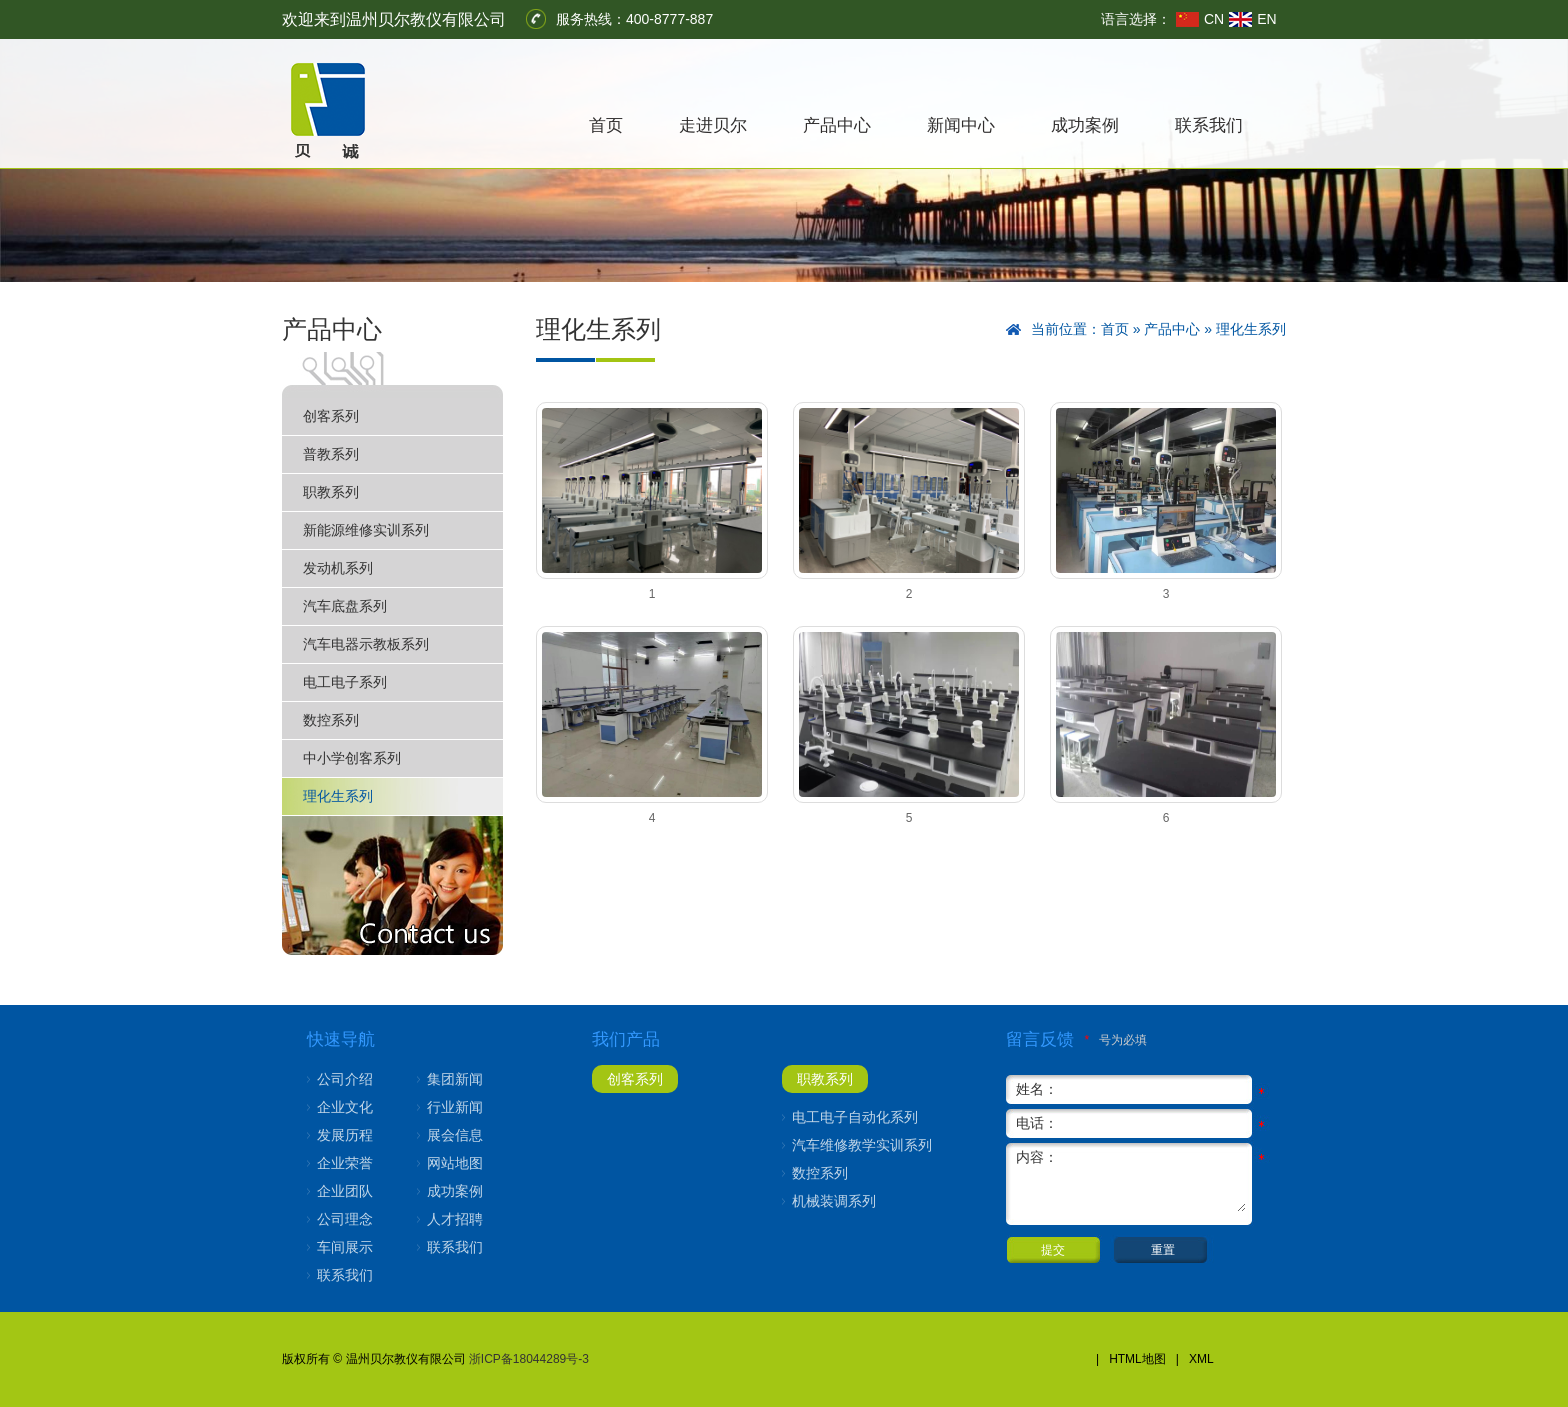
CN (1214, 19)
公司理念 (345, 1219)
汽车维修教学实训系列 (862, 1145)
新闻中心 (961, 125)
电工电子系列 (345, 682)
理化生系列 (338, 796)
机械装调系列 (834, 1201)
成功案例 (1085, 125)
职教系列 (331, 492)
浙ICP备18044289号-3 (529, 1359)
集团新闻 (455, 1079)
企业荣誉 (345, 1163)
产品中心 (837, 125)
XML (1201, 1359)
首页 (606, 125)
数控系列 (331, 720)
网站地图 (455, 1163)
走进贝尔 (713, 125)
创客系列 (331, 416)
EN (1266, 19)
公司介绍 (345, 1079)
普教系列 (331, 454)
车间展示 (345, 1247)
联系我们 (1209, 125)
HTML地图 (1137, 1359)
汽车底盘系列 (345, 606)
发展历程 (345, 1135)
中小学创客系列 (352, 758)
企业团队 (345, 1191)
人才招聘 (455, 1219)
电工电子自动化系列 (855, 1117)
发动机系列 (338, 568)
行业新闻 (455, 1107)
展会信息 (455, 1135)
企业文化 (345, 1107)
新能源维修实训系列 (366, 530)
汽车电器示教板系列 (366, 644)
